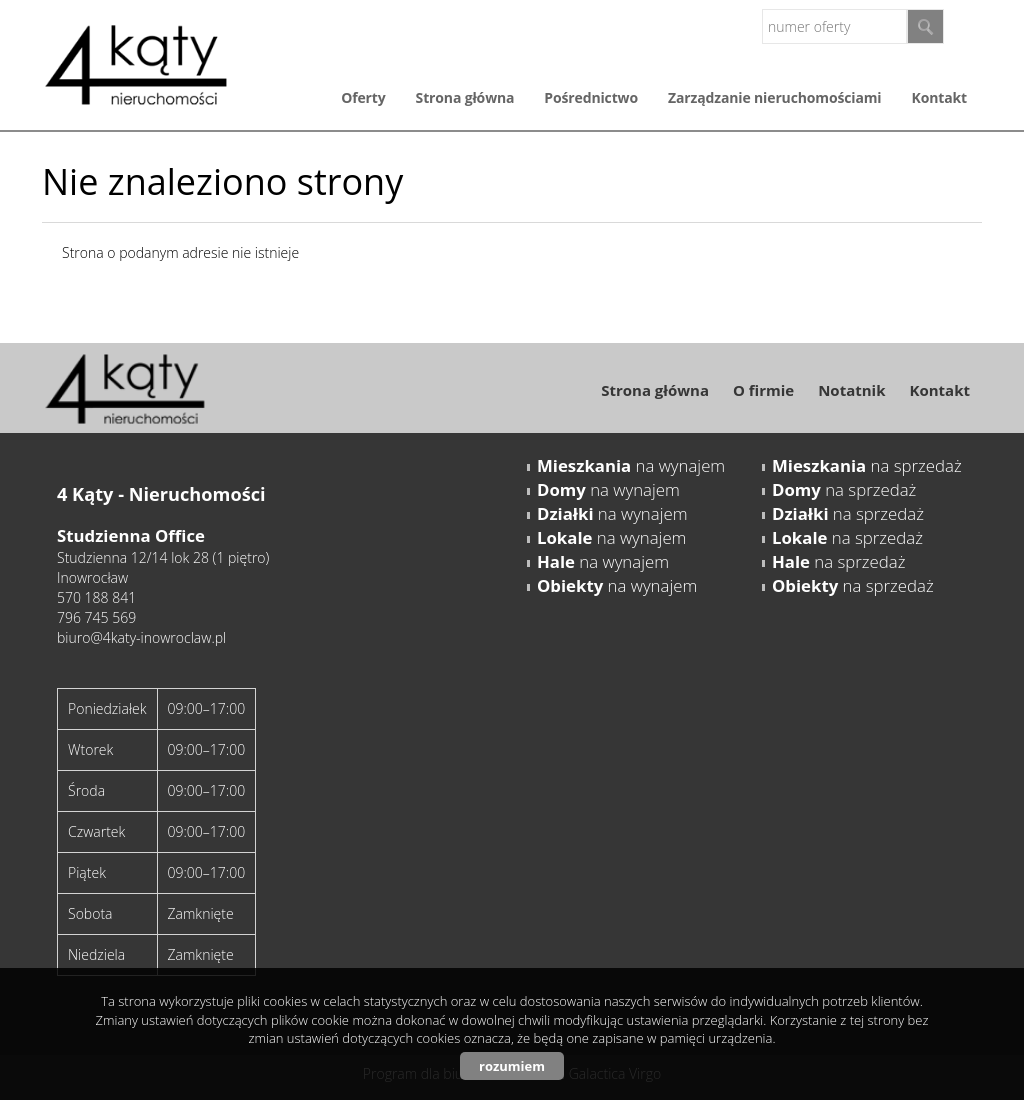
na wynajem (631, 465)
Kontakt (939, 97)
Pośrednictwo (591, 97)
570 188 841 (96, 597)
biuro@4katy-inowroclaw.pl (141, 637)
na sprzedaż (867, 465)
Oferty (363, 97)
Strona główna (465, 97)
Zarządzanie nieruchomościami (775, 97)
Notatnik (851, 390)
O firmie (763, 390)
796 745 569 (96, 617)
